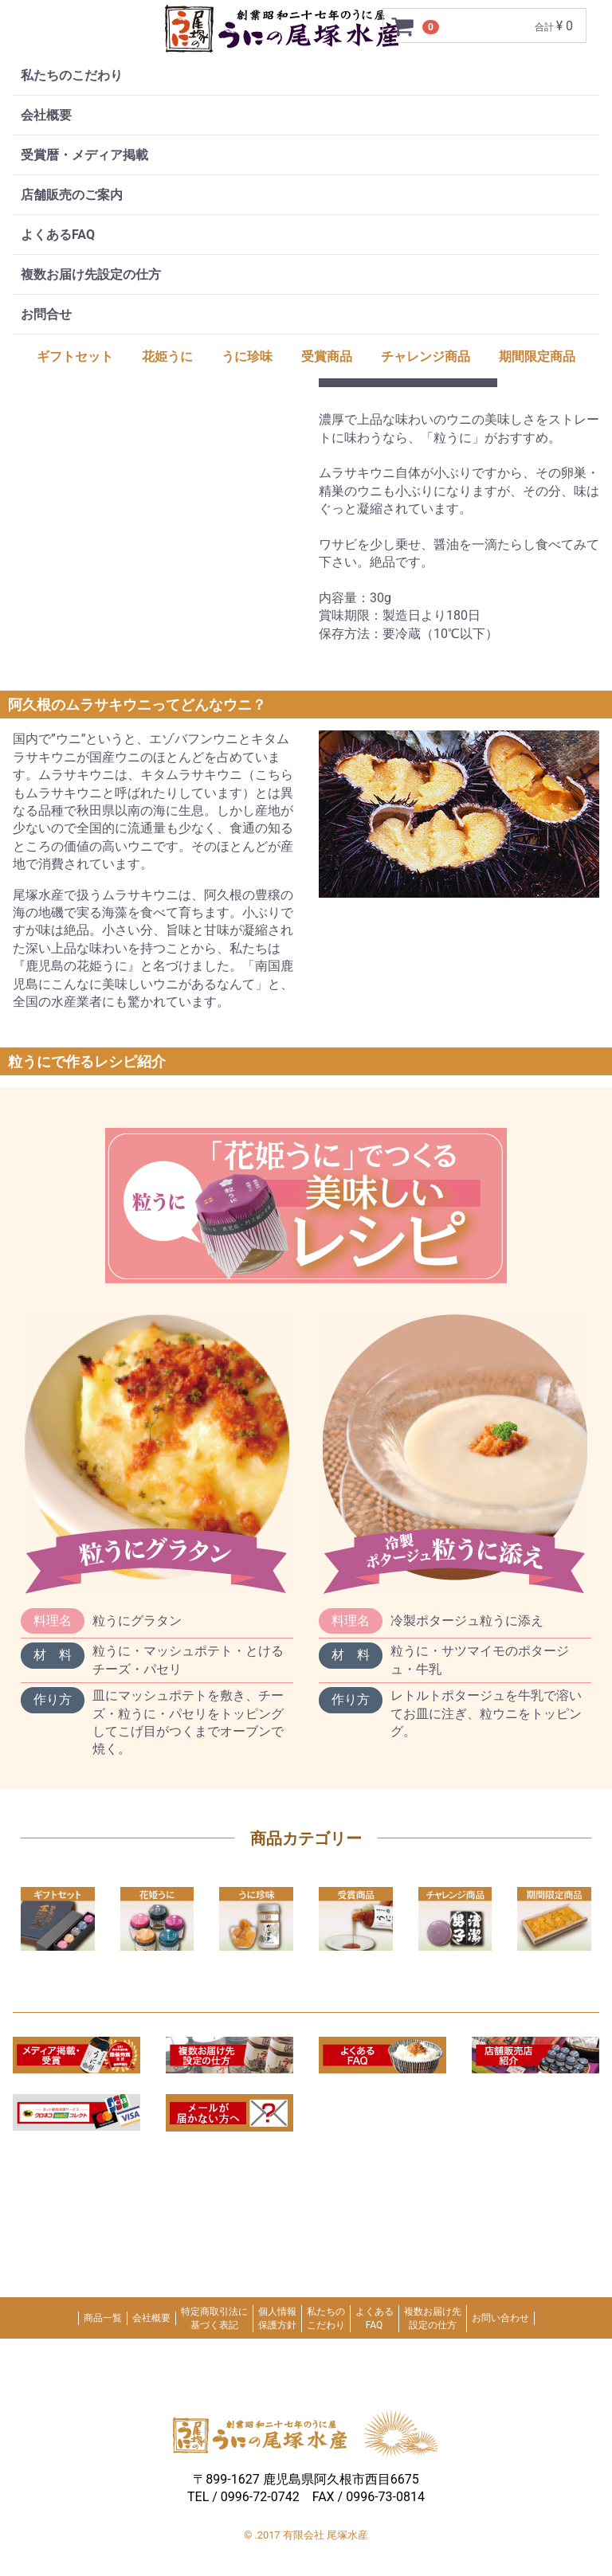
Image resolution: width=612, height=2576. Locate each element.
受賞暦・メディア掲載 (84, 154)
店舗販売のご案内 (72, 194)
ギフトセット (75, 356)
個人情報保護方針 (277, 2318)
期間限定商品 (537, 356)
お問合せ (46, 314)
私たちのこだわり (72, 75)
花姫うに (167, 356)
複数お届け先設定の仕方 (91, 274)
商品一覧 (103, 2317)
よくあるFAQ (58, 234)
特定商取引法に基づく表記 (214, 2318)
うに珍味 (247, 356)
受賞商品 (326, 356)
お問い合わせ (500, 2317)
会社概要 (46, 115)
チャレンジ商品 (425, 356)
